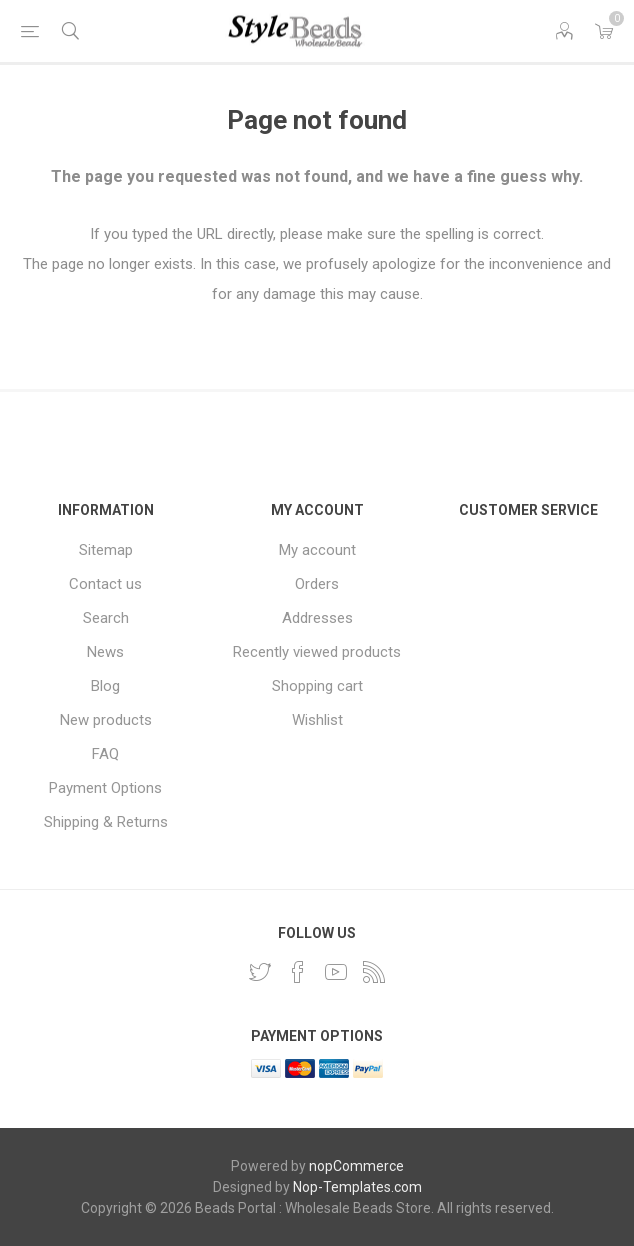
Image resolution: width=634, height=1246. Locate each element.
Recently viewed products (317, 652)
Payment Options (105, 788)
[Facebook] (298, 972)
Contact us (105, 584)
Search (106, 618)
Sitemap (106, 550)
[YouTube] (336, 972)
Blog (105, 686)
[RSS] (374, 972)
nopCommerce (356, 1166)
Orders (317, 584)
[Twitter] (260, 972)
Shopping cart (317, 686)
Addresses (317, 618)
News (105, 652)
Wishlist (317, 720)
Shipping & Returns (106, 822)
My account (317, 550)
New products (106, 720)
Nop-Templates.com (357, 1187)
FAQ (105, 754)
